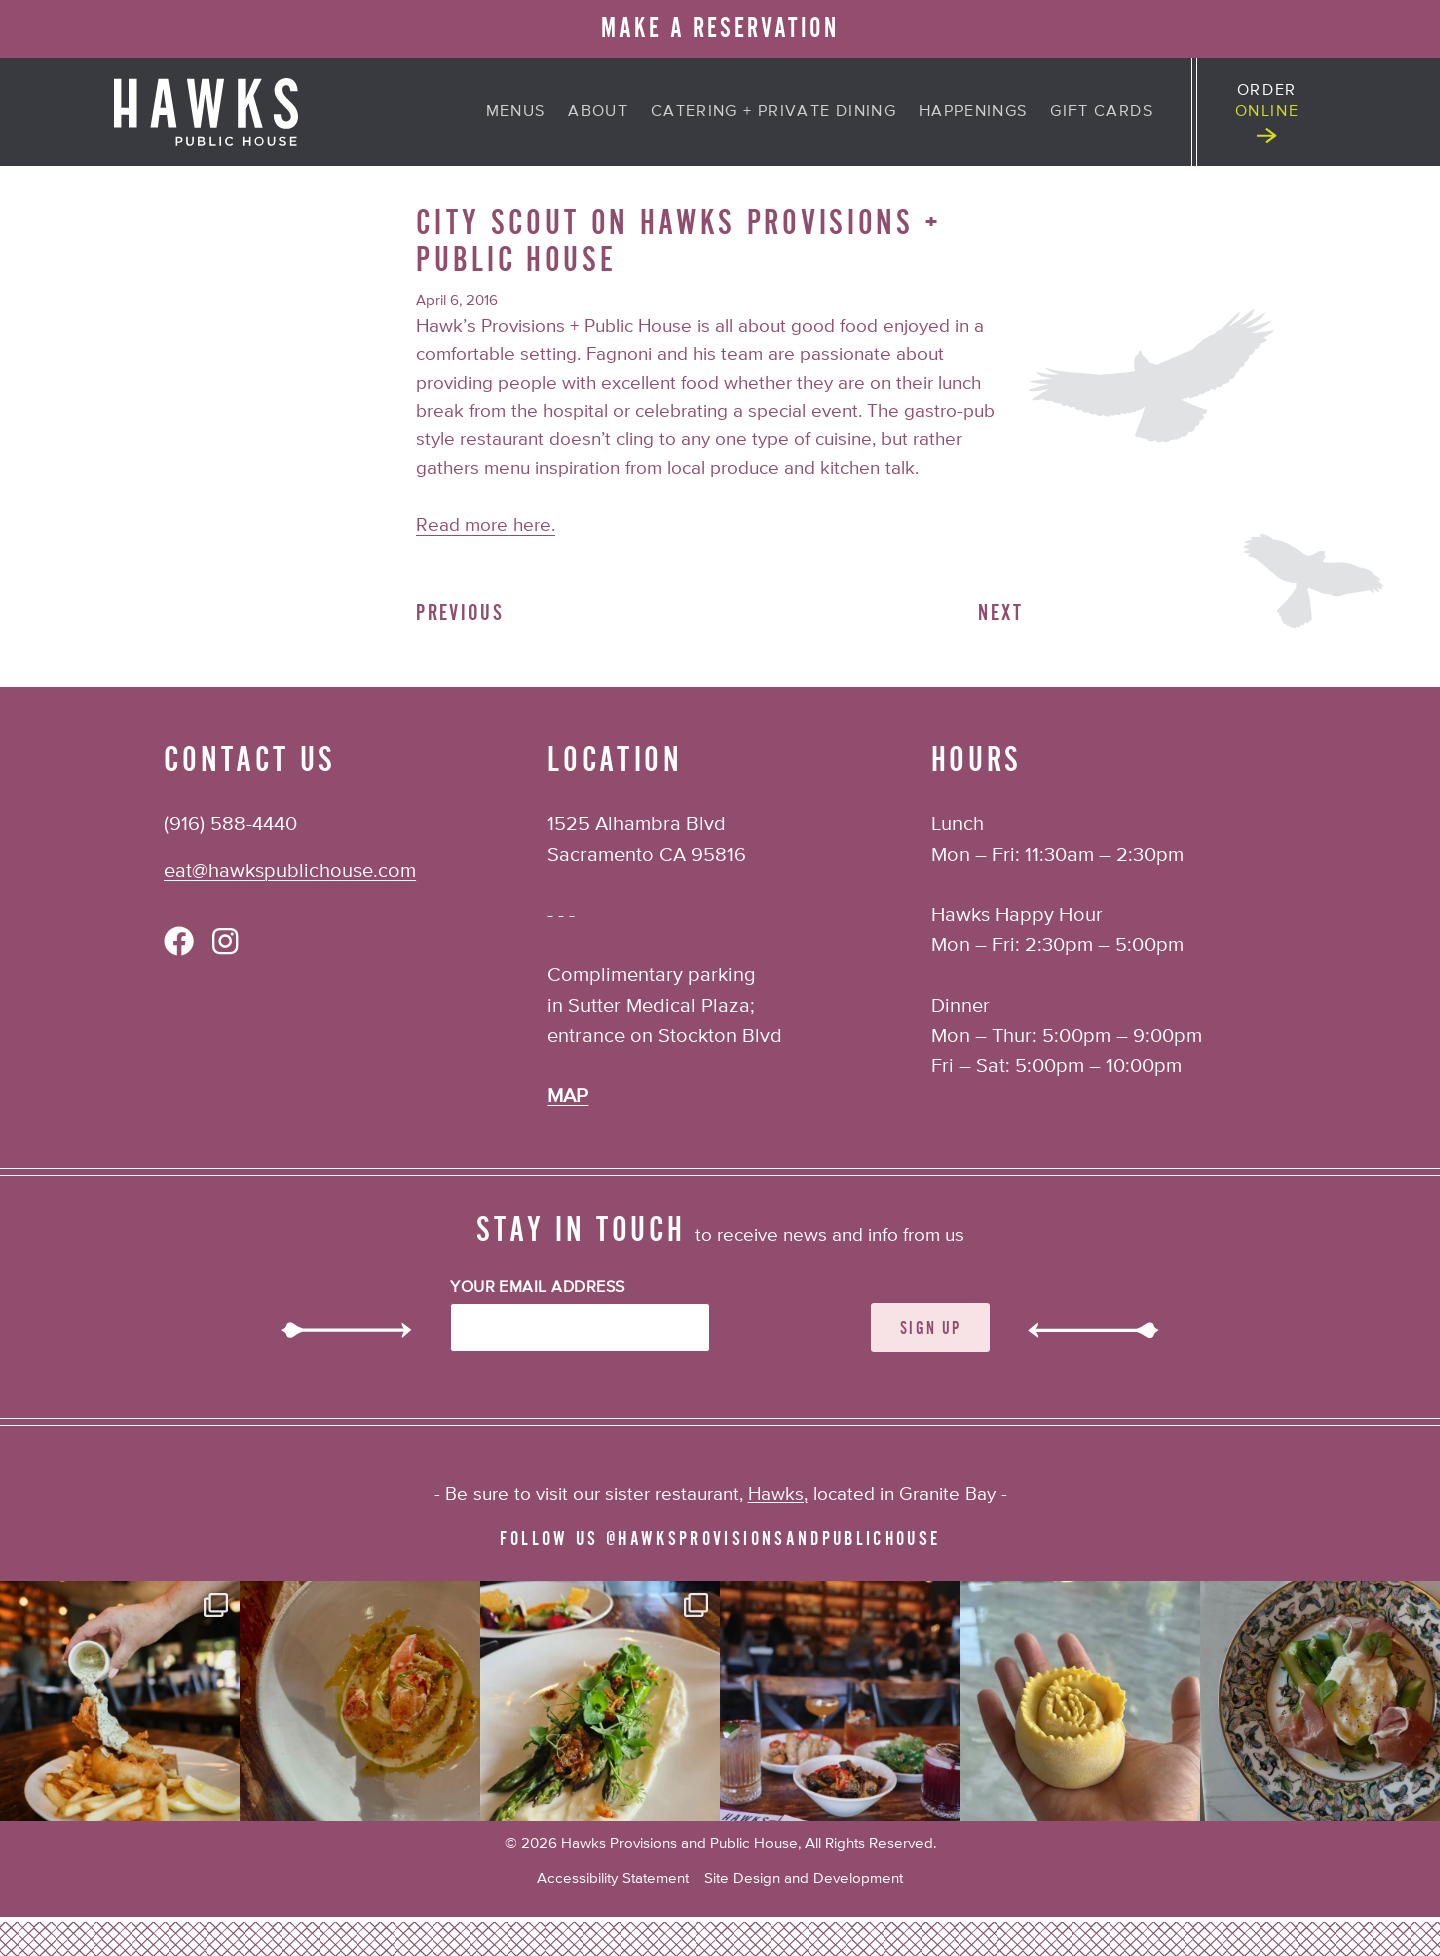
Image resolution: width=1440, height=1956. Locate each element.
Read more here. (485, 525)
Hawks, (778, 1494)
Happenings (973, 112)
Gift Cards (1101, 112)
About (598, 112)
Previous (460, 613)
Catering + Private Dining (773, 112)
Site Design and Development (803, 1878)
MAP (567, 1096)
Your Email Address (537, 1288)
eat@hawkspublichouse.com (290, 871)
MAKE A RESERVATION (719, 28)
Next (1000, 613)
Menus (516, 112)
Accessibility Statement (613, 1878)
